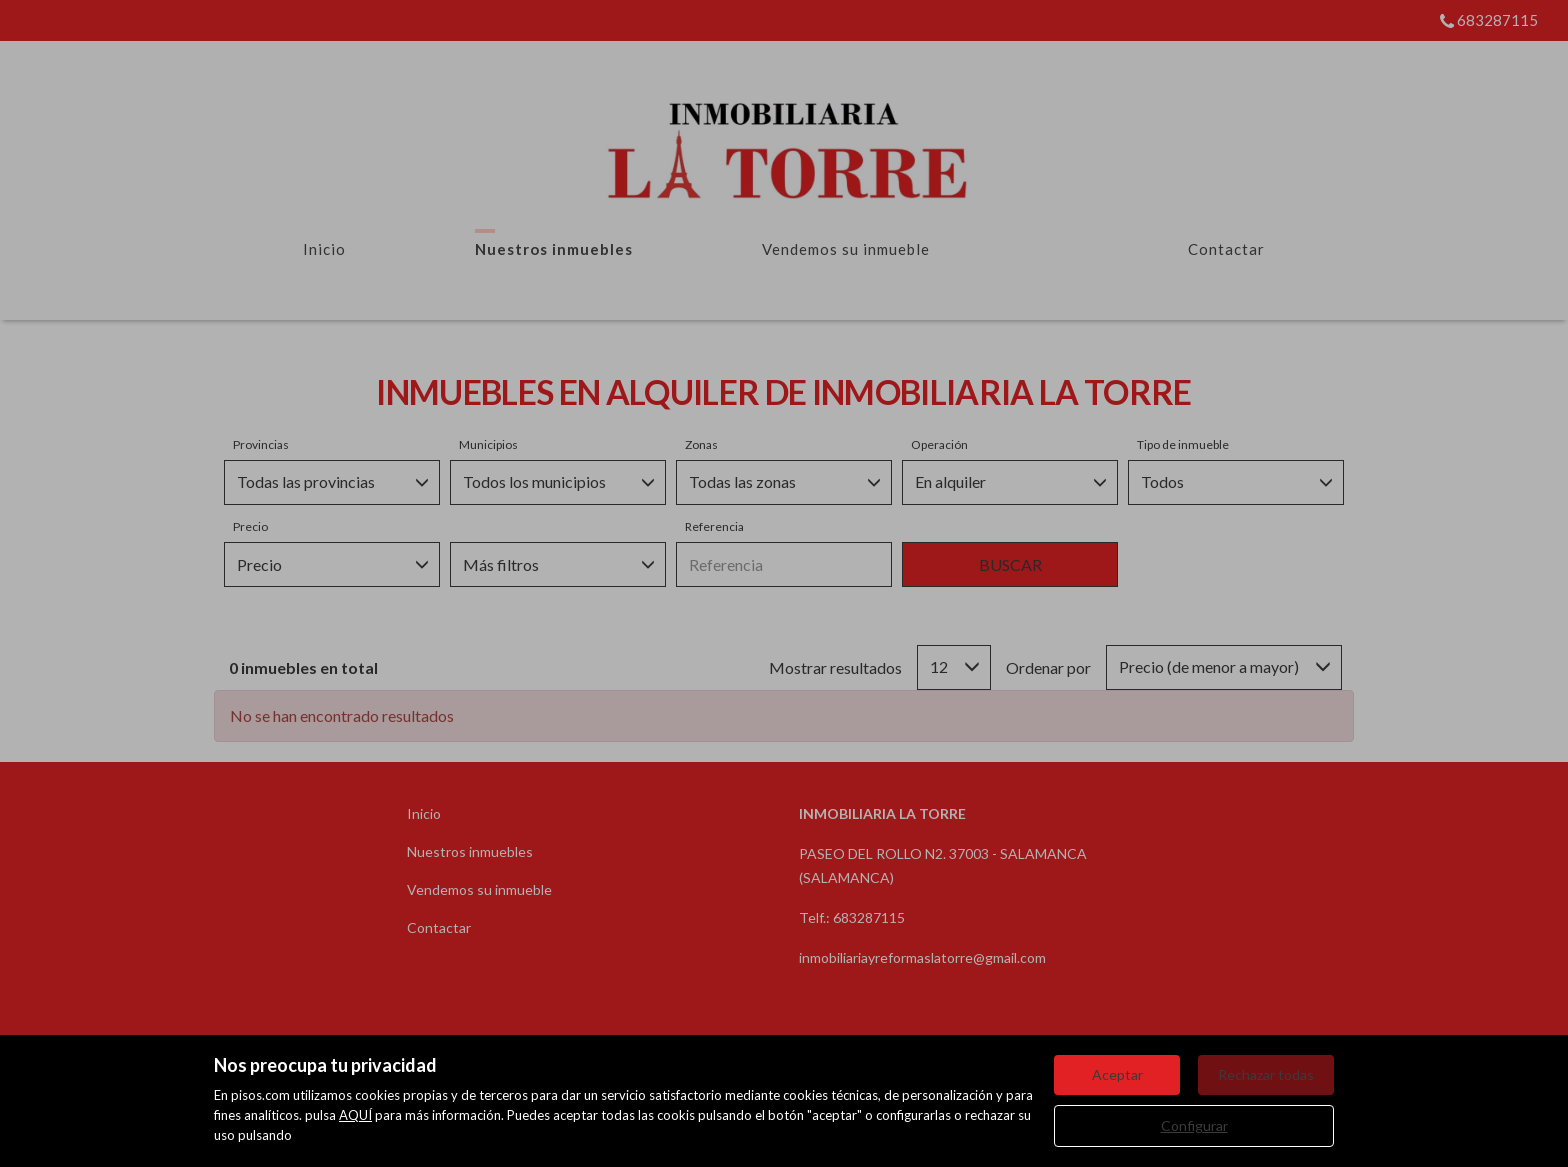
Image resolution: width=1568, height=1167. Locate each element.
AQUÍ (355, 1115)
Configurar (1194, 1125)
